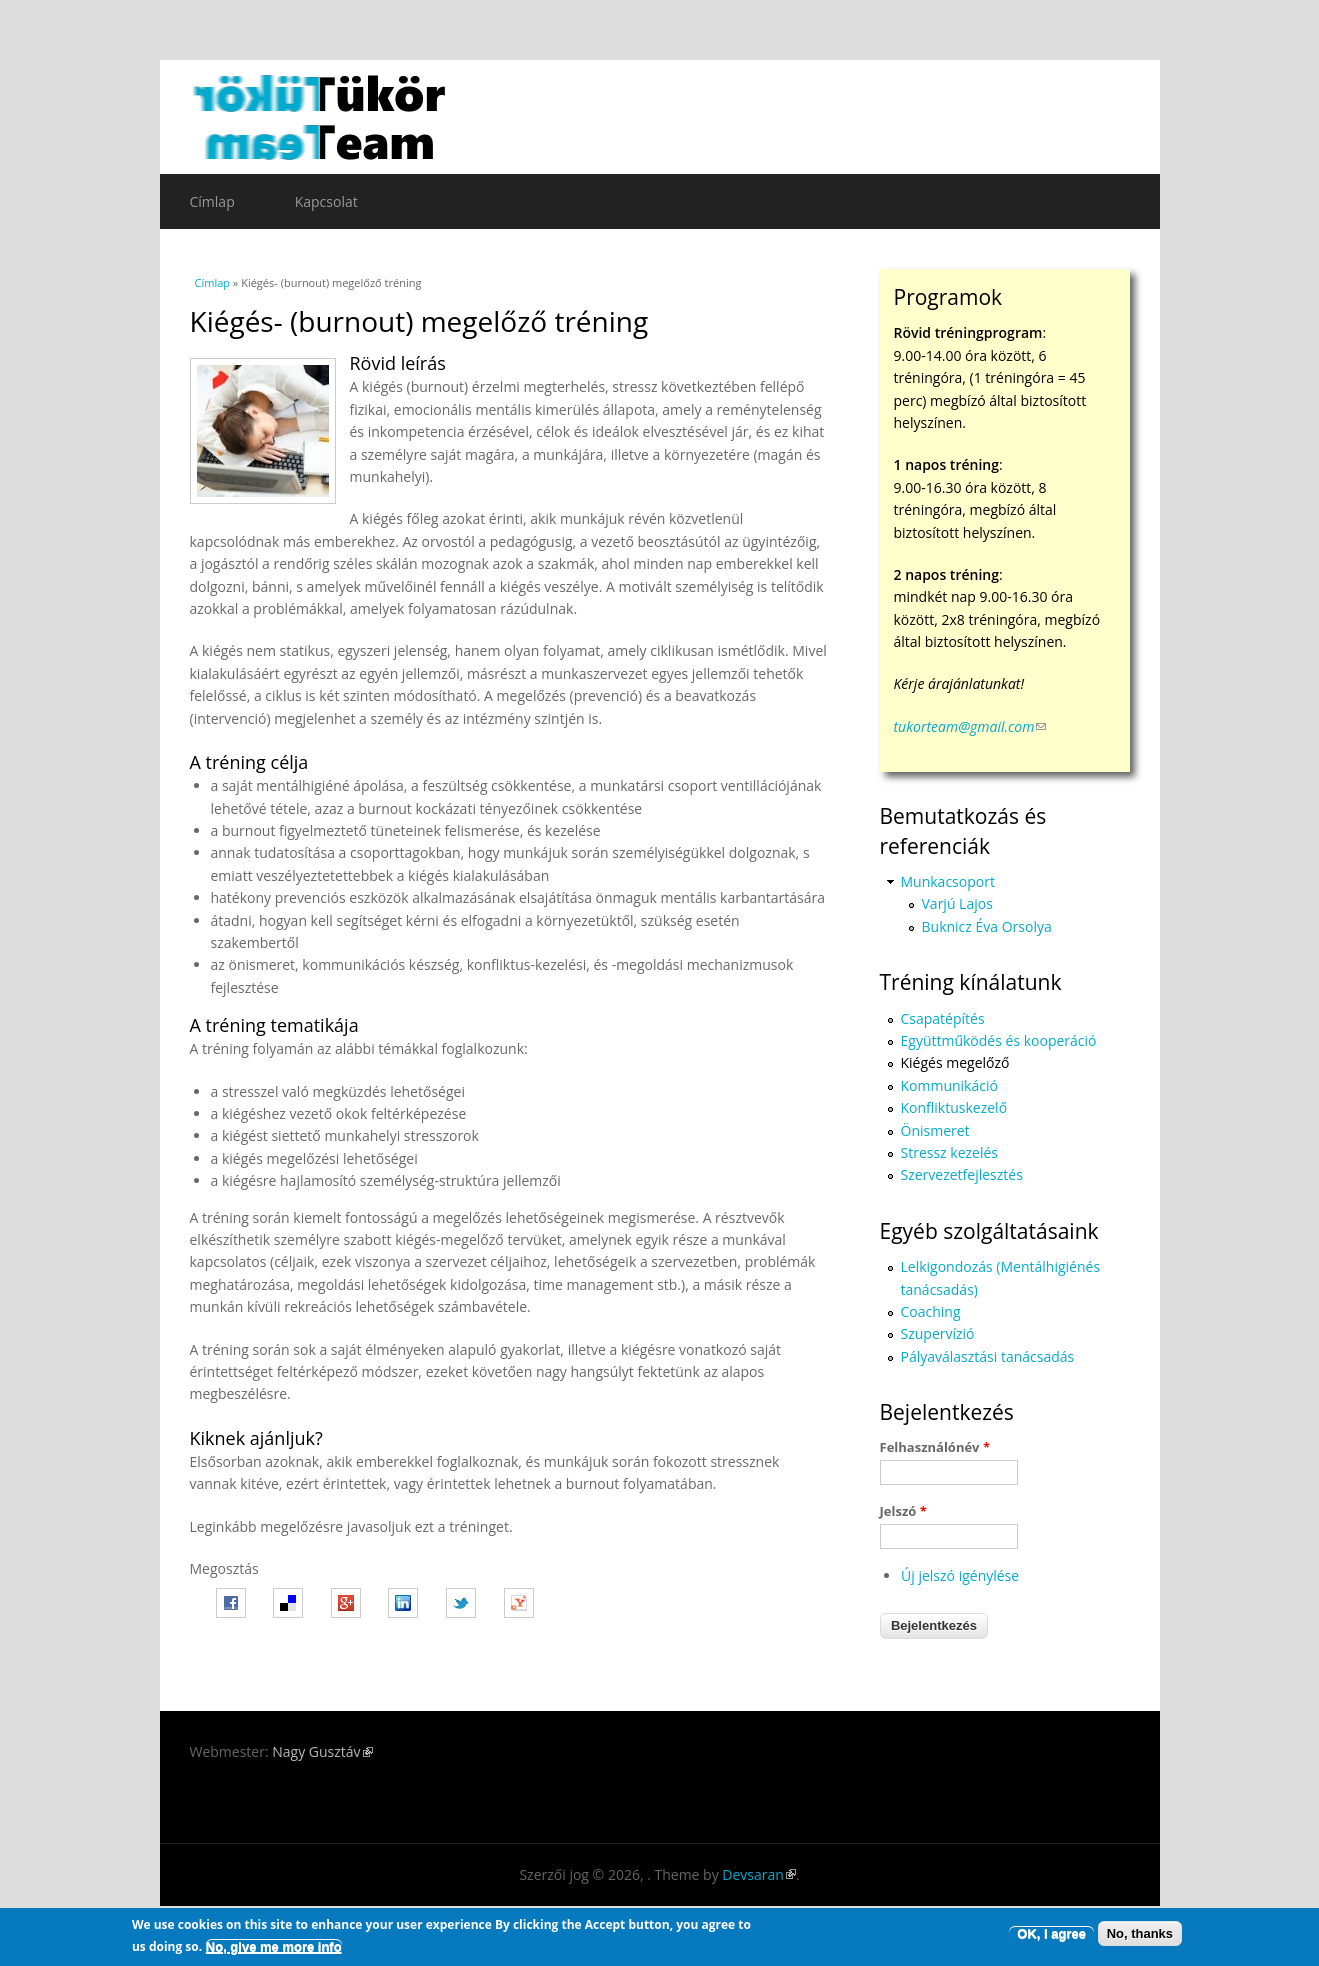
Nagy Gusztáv (322, 1751)
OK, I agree (1051, 1933)
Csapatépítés (943, 1018)
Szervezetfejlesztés (962, 1174)
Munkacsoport (948, 881)
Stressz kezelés (950, 1152)
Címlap (212, 201)
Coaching (931, 1311)
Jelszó (903, 1511)
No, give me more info (274, 1946)
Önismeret (935, 1130)
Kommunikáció (949, 1085)
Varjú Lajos (957, 903)
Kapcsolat (326, 201)
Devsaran (759, 1874)
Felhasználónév (935, 1447)
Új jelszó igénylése (960, 1575)
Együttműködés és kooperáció (999, 1040)
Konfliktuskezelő (954, 1107)
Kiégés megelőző (955, 1062)
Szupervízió (938, 1333)
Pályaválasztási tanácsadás (988, 1356)
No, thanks (1140, 1933)
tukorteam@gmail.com (970, 726)
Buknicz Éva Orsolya (987, 926)
